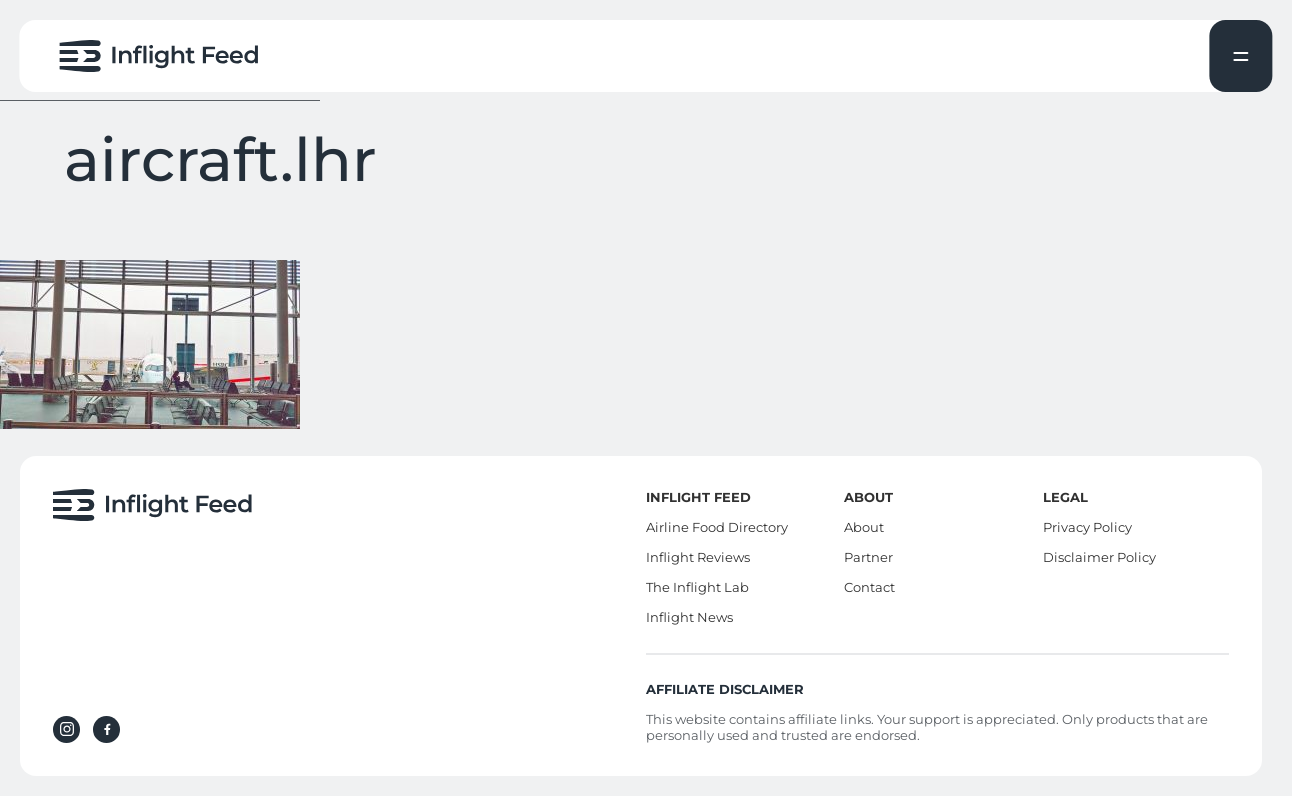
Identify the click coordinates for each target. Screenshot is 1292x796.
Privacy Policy (1087, 527)
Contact (869, 587)
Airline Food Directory (717, 527)
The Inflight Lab (697, 587)
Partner (868, 557)
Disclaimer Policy (1099, 557)
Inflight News (689, 617)
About (864, 527)
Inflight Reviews (698, 557)
